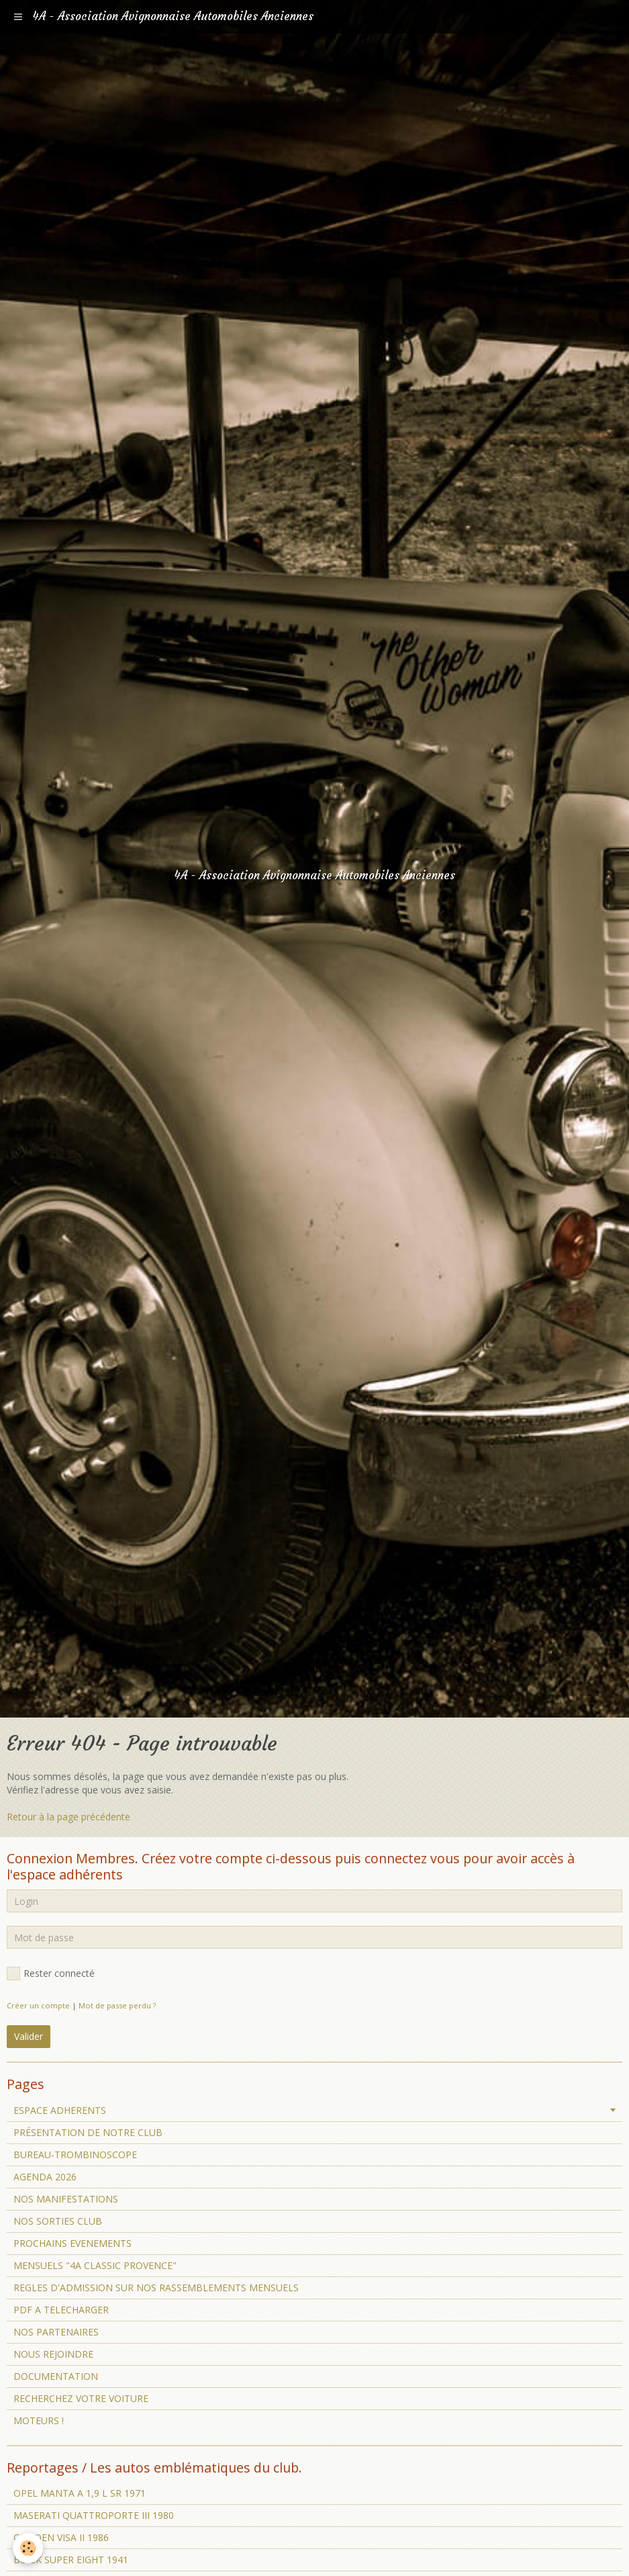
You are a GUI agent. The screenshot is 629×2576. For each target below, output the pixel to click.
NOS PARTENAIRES (56, 2331)
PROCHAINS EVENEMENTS (72, 2243)
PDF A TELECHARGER (61, 2309)
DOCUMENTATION (55, 2376)
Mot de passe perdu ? (117, 2005)
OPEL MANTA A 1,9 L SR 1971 (79, 2493)
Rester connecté (51, 1973)
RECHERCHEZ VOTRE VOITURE (80, 2398)
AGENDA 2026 (45, 2176)
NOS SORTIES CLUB (57, 2221)
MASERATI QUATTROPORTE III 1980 (93, 2515)
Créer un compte (38, 2005)
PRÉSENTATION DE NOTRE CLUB (87, 2132)
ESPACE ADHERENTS (59, 2110)
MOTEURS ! (38, 2420)
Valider (28, 2036)
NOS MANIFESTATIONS (65, 2198)
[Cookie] (28, 2548)
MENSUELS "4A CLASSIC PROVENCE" (95, 2265)
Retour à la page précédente (68, 1816)
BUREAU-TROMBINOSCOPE (75, 2154)
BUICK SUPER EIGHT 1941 (70, 2559)
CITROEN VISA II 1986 (61, 2537)
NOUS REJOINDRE (53, 2354)
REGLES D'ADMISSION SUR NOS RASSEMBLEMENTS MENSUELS (156, 2287)
